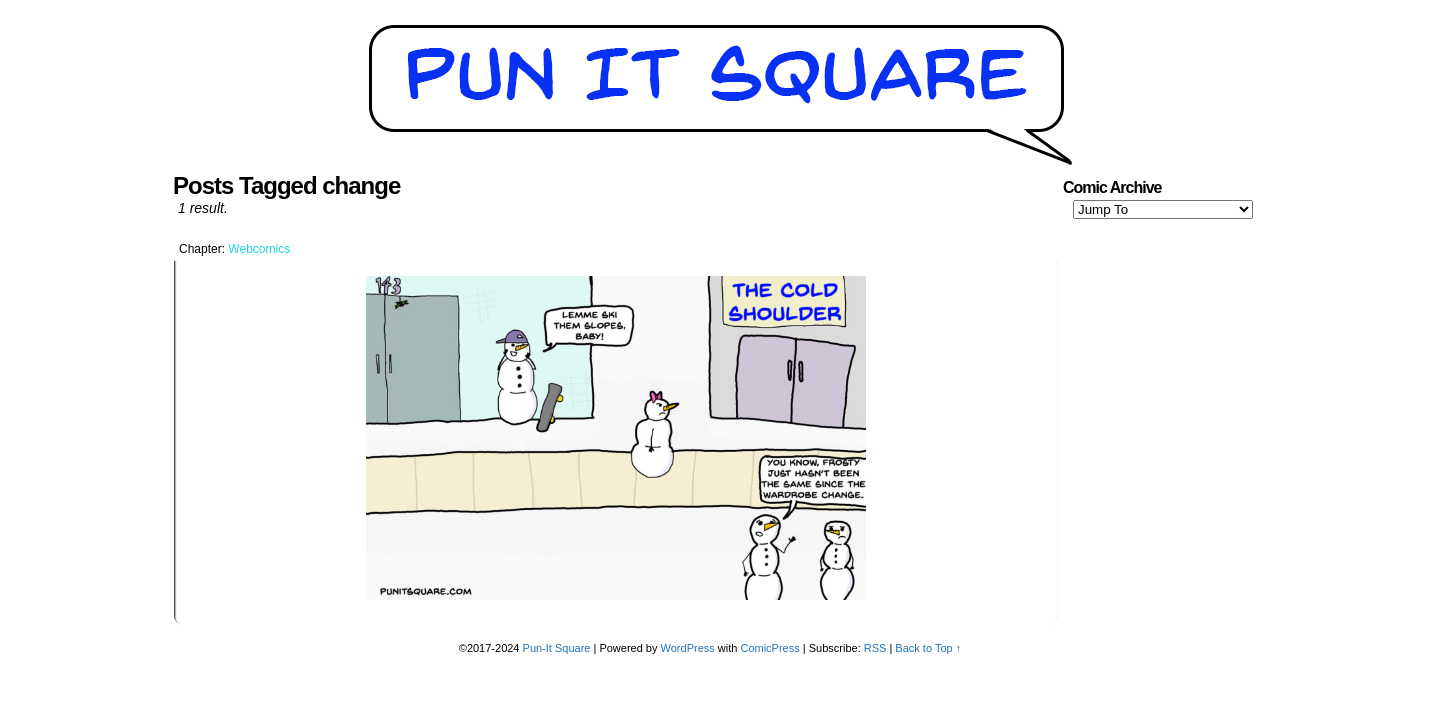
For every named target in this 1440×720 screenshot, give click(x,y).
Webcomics (259, 249)
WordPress (688, 648)
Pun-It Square (557, 648)
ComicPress (769, 648)
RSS (875, 648)
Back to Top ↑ (928, 648)
